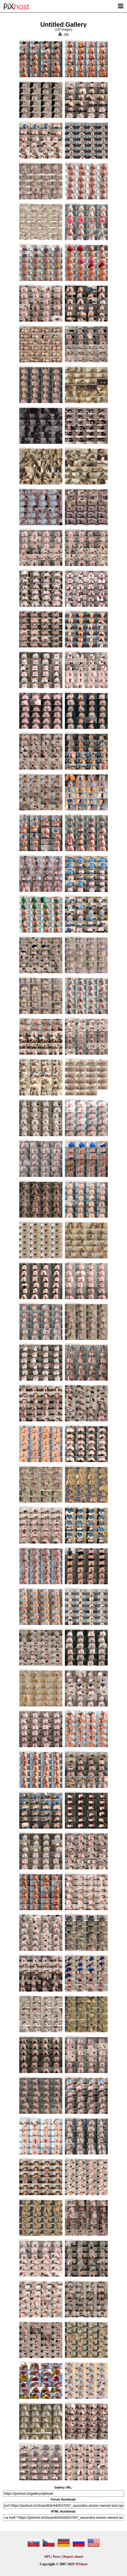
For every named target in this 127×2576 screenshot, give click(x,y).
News (57, 2557)
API (47, 2557)
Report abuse (73, 2557)
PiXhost (81, 2564)
